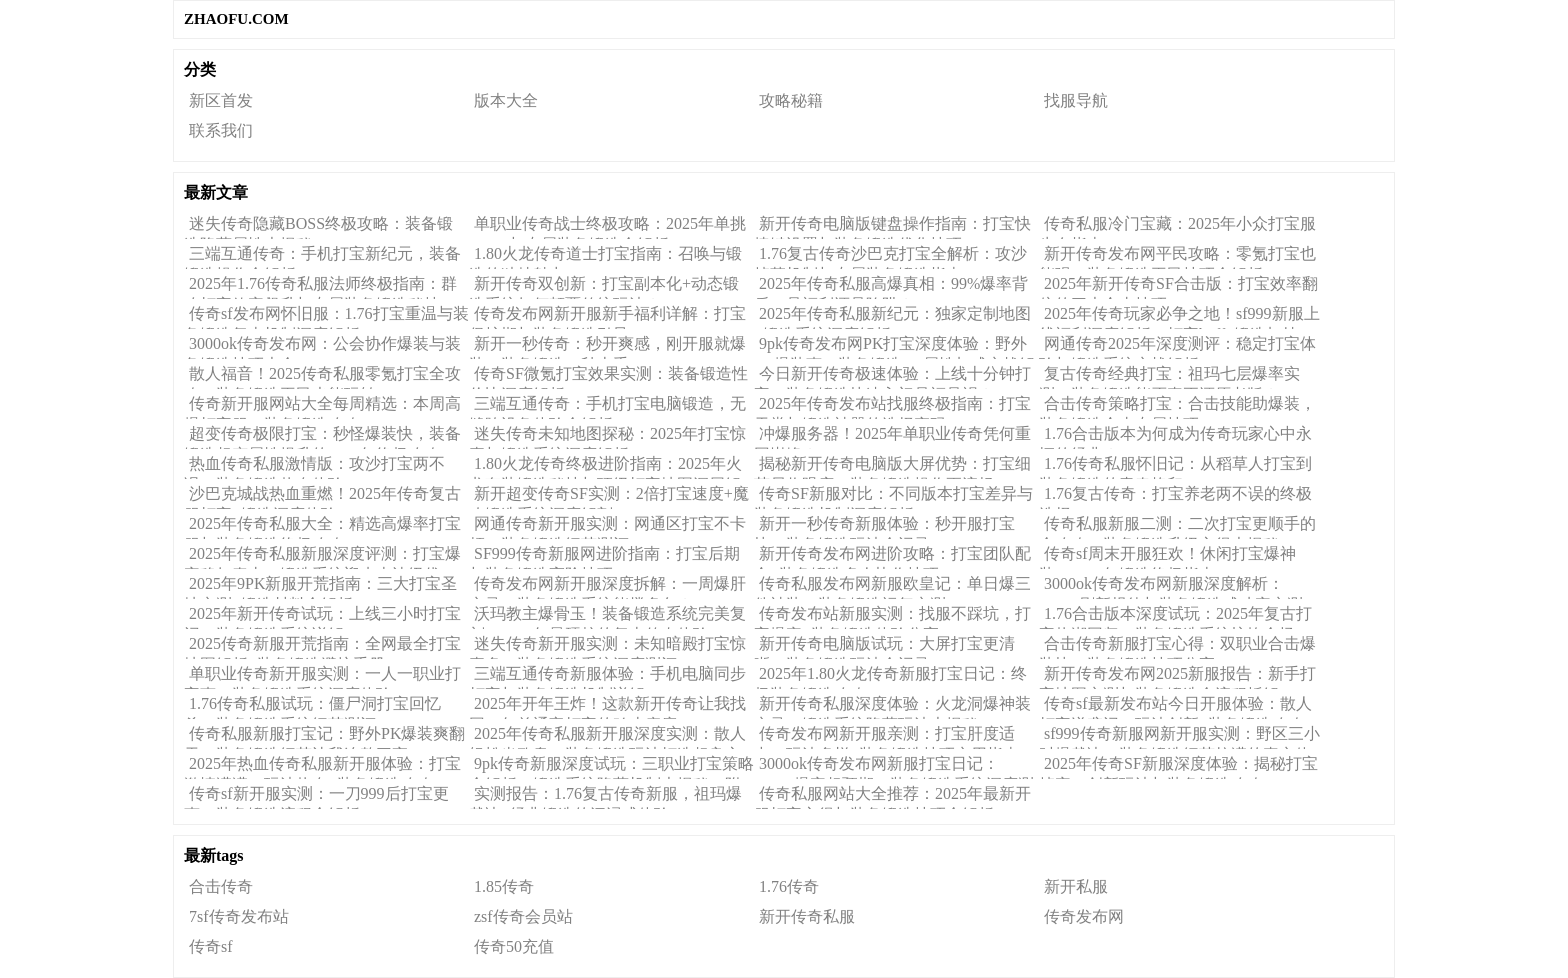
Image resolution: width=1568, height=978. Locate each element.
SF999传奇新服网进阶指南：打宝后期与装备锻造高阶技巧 (604, 557)
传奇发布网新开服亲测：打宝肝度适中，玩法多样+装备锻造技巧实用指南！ (894, 737)
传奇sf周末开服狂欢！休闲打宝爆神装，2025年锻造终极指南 (1167, 557)
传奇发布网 (1084, 916)
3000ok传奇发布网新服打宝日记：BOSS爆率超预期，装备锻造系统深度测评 (894, 767)
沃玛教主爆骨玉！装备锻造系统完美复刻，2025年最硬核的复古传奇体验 (607, 617)
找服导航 (1076, 100)
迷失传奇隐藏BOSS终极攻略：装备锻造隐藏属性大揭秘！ (318, 227)
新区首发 (221, 100)
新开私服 (1076, 886)
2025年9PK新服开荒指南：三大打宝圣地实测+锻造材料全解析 (320, 587)
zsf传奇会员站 (523, 916)
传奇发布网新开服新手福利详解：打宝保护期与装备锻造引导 (607, 317)
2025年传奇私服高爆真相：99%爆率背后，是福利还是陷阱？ (891, 287)
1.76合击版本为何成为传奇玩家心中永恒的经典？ (1175, 437)
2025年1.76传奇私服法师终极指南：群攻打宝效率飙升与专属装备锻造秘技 (320, 287)
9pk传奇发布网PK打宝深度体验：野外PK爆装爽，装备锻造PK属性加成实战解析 (894, 347)
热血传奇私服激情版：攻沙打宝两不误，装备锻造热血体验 (314, 467)
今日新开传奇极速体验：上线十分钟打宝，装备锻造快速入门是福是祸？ (892, 377)
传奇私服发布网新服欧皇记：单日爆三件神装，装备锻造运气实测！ (892, 587)
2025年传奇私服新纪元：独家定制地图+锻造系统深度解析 (892, 317)
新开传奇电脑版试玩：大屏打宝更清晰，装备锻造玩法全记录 (884, 647)
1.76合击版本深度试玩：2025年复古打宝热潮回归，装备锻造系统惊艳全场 (1175, 617)
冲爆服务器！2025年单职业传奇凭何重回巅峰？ (892, 437)
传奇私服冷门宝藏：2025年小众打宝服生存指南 (1177, 227)
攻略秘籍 (791, 100)
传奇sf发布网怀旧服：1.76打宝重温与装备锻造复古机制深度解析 (326, 317)
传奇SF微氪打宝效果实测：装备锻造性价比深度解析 (608, 377)
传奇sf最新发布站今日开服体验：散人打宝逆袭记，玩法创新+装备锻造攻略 (1175, 707)
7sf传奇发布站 (239, 916)
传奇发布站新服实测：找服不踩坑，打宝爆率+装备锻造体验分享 (892, 617)
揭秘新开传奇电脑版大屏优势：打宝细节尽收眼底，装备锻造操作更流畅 (892, 467)
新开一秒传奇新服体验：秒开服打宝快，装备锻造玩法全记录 (884, 527)
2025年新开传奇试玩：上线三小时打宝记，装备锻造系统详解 (322, 617)
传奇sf (211, 946)
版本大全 (506, 100)
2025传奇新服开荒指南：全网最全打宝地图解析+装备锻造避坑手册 (322, 647)
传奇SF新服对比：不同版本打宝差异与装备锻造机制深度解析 (893, 497)
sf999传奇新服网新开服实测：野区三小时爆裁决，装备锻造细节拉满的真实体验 (1179, 737)
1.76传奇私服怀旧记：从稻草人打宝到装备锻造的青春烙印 (1175, 467)
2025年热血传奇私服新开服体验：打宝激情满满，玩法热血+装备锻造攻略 (322, 767)
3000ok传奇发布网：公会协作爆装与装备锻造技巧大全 (322, 347)
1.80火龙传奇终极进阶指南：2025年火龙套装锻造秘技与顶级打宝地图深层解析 (605, 467)
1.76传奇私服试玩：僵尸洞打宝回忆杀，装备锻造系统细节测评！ (312, 707)
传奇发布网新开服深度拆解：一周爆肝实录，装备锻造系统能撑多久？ (607, 587)
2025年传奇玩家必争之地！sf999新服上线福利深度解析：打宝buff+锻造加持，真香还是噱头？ (1179, 317)
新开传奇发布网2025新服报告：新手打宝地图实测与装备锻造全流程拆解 (1177, 677)
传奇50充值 (514, 946)
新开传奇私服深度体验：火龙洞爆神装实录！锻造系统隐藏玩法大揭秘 (892, 707)
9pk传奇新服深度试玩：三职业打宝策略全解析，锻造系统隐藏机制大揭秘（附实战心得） (611, 767)
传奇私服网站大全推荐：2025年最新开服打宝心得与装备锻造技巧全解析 (892, 797)
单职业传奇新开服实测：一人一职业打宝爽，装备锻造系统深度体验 (322, 677)
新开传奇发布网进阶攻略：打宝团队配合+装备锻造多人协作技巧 (892, 557)
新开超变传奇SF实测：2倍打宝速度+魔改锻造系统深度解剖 (609, 497)
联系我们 (221, 130)
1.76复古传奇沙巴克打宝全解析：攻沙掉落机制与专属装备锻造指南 (890, 257)
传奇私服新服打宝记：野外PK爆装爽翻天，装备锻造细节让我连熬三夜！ (324, 737)
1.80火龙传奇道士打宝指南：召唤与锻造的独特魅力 (605, 257)
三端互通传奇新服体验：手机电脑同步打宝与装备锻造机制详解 (607, 677)
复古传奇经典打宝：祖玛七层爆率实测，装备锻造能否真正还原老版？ (1169, 377)
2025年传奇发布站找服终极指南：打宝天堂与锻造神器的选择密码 (892, 407)
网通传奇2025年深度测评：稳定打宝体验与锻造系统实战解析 (1177, 347)
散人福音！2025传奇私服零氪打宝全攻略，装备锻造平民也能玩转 (322, 377)
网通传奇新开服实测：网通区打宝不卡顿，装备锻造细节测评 (607, 527)
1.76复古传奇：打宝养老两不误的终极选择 (1175, 497)
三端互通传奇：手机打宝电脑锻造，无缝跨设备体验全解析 (607, 407)
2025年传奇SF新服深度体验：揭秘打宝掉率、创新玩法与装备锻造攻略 (1178, 767)
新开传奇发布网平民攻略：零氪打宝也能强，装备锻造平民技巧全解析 (1177, 257)
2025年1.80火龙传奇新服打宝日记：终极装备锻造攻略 (890, 677)
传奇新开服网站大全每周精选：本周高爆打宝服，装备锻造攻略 (322, 407)
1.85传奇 (504, 886)
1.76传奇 (789, 886)
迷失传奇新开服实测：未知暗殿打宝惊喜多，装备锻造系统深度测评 (607, 647)
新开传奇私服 (807, 916)
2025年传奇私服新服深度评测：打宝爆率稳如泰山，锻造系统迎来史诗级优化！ (322, 557)
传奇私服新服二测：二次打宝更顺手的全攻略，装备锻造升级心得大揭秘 (1177, 527)
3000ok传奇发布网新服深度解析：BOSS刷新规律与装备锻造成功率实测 (1171, 587)
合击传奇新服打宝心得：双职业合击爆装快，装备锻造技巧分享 (1177, 647)
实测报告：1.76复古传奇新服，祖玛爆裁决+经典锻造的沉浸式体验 (605, 797)
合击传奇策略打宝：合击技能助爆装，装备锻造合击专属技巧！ (1177, 407)
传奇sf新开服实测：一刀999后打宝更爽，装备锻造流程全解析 (316, 797)
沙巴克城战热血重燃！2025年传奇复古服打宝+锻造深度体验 (322, 497)
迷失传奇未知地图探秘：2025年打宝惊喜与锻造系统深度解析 (607, 437)
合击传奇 (221, 886)
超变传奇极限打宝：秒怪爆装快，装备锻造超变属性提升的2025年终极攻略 (322, 437)
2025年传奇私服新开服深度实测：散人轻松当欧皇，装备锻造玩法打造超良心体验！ (607, 737)
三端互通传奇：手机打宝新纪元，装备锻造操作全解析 (322, 257)
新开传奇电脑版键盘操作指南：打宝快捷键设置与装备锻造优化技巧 (892, 227)
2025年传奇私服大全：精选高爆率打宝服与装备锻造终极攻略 (322, 527)
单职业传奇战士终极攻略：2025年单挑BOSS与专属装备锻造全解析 (607, 227)
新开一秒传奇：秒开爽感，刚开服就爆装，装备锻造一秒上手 (607, 347)
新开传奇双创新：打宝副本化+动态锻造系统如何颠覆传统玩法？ (604, 287)
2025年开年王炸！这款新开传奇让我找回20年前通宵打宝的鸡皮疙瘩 (607, 707)
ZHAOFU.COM (236, 19)
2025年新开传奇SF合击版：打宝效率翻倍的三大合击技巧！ (1178, 287)
